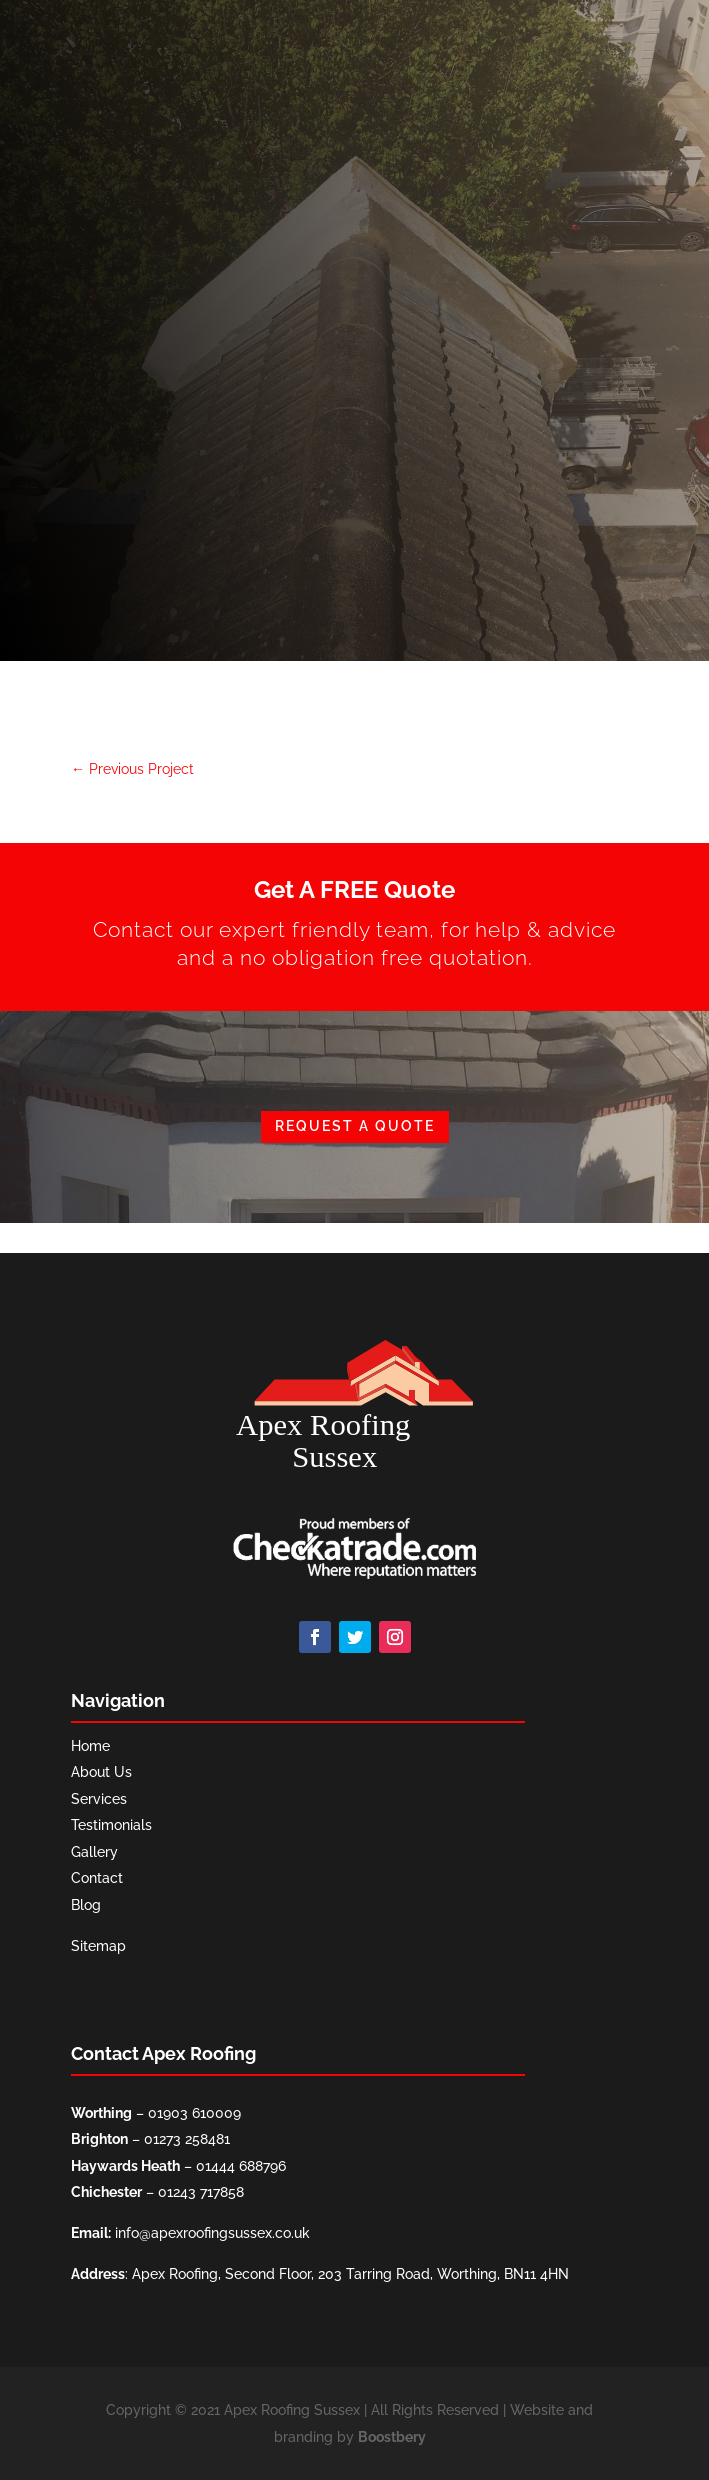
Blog (86, 1905)
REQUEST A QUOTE (355, 1126)
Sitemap (98, 1946)
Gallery (94, 1852)
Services (99, 1799)
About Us (101, 1772)
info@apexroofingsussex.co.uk (212, 2233)
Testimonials (111, 1825)
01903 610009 (194, 2113)
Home (90, 1746)
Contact (97, 1878)
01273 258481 (187, 2139)
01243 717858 (201, 2192)
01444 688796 (241, 2166)
